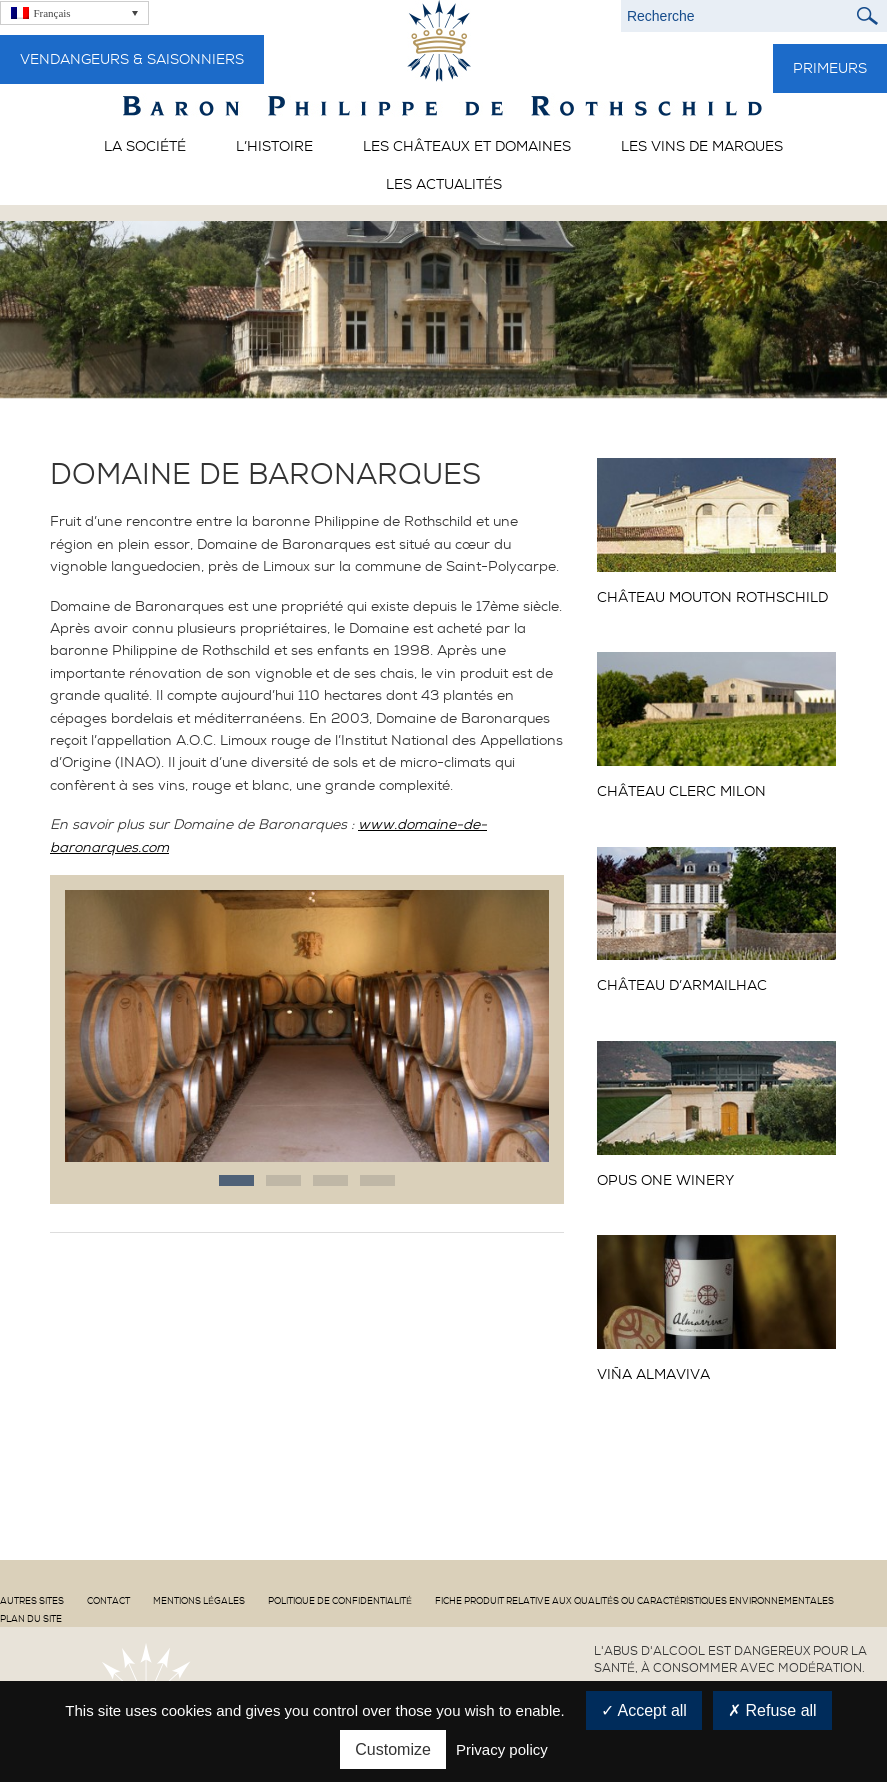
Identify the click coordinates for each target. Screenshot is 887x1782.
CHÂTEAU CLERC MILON (681, 791)
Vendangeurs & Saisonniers (132, 59)
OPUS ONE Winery (665, 1180)
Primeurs (830, 68)
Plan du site (31, 1619)
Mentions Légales (199, 1601)
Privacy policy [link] (502, 1749)
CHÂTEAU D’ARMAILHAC (682, 985)
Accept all (644, 1710)
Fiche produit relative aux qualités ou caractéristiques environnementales (634, 1601)
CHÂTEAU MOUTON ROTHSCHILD (712, 597)
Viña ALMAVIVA (653, 1374)
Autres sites (32, 1601)
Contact (108, 1601)
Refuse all (772, 1710)
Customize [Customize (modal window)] (393, 1749)
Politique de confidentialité (340, 1601)
